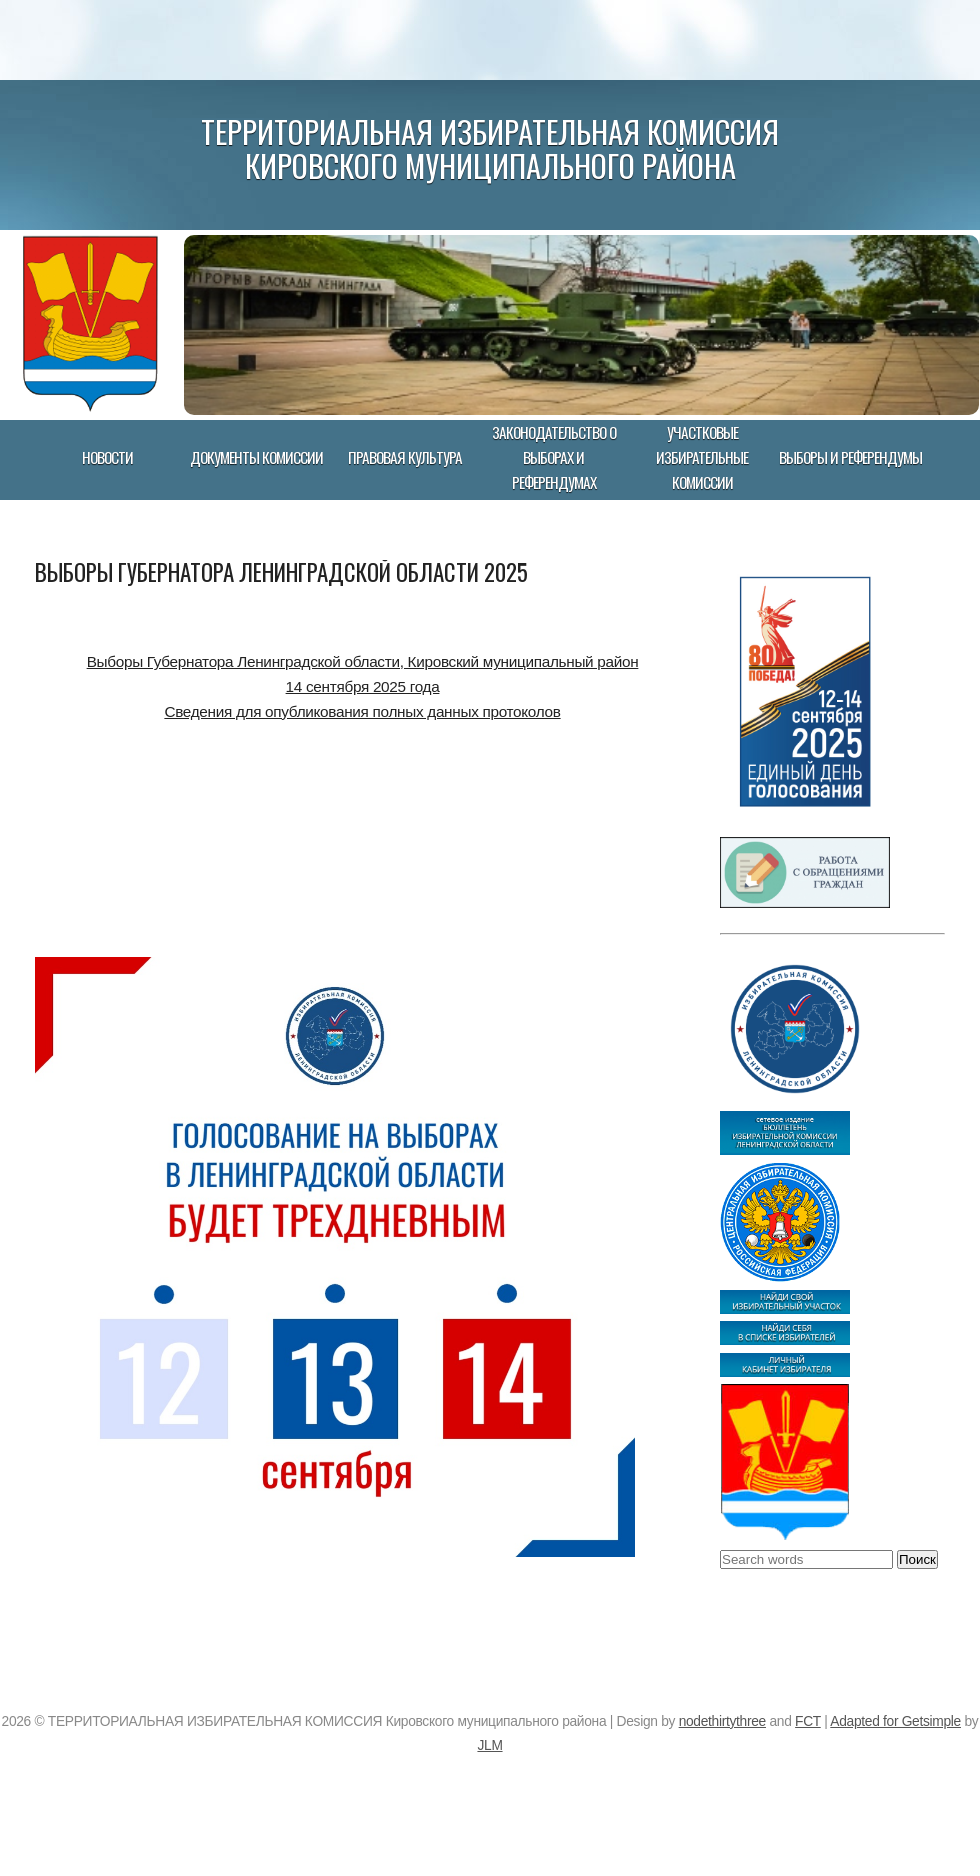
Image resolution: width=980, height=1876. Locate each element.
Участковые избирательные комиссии (702, 457)
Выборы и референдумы (850, 457)
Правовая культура (405, 457)
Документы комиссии (256, 457)
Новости (107, 457)
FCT (808, 1721)
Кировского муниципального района (490, 165)
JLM (489, 1745)
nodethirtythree (722, 1721)
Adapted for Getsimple (895, 1721)
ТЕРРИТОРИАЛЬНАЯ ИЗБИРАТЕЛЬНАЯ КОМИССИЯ (490, 131)
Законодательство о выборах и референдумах (554, 457)
